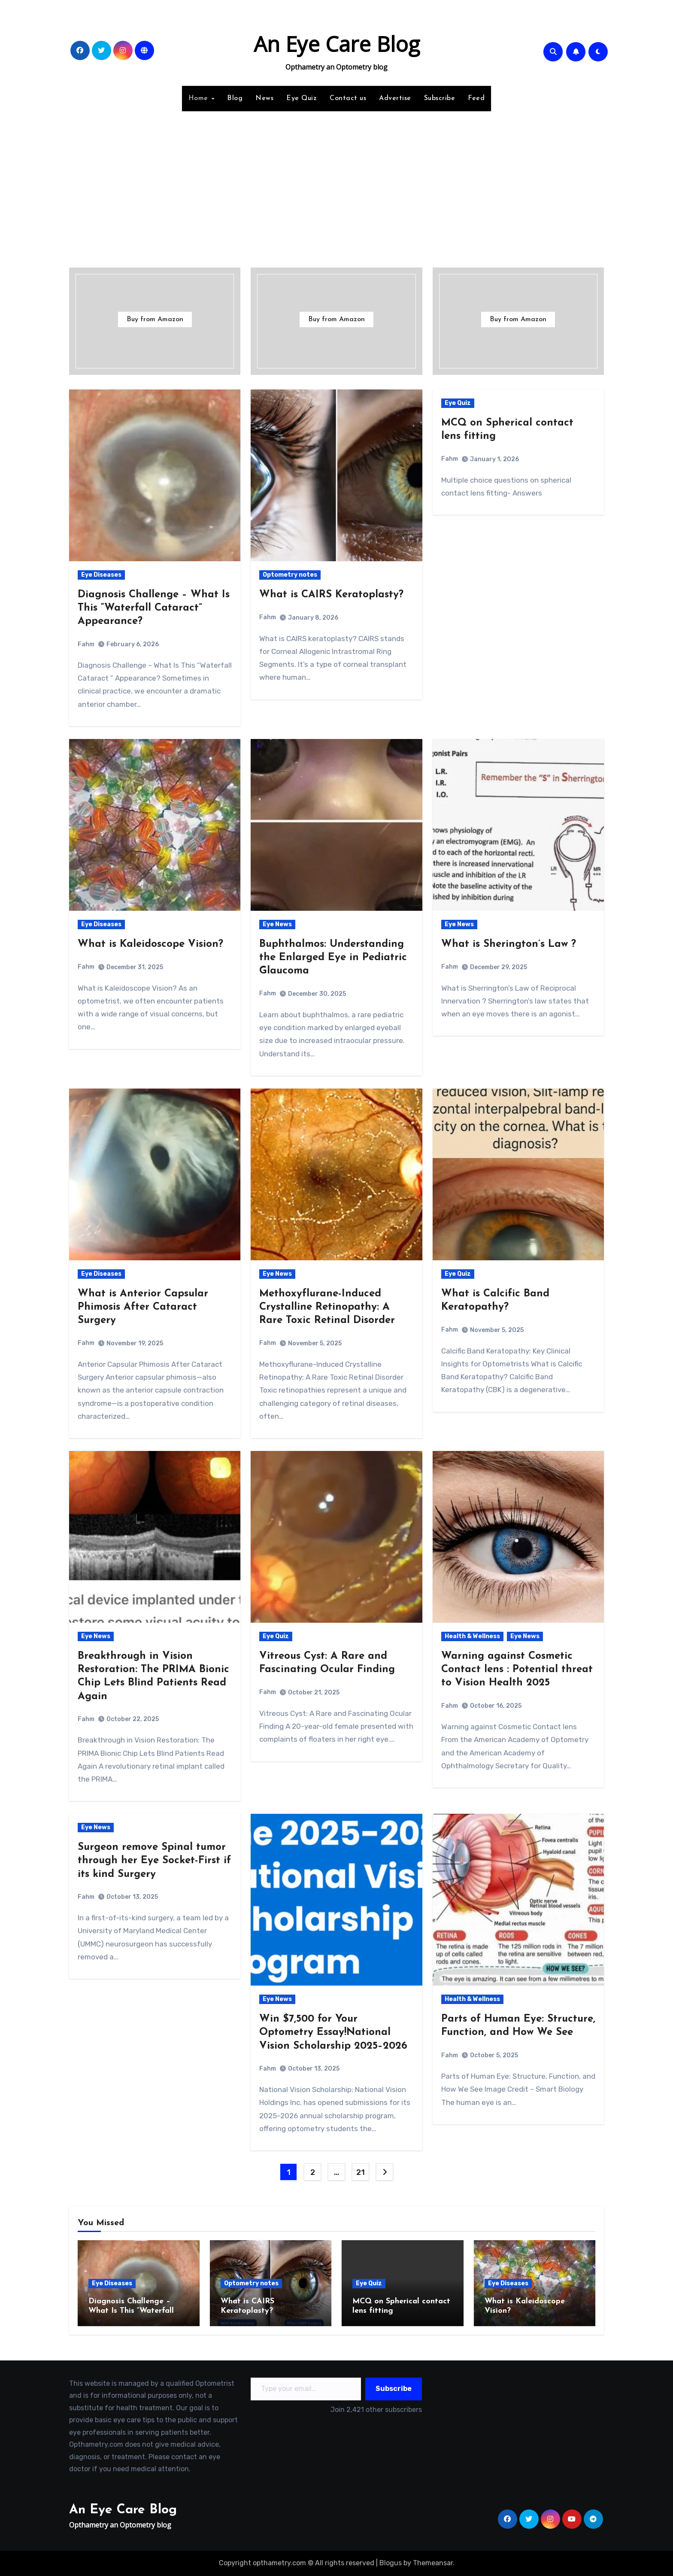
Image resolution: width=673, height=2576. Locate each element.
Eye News (277, 924)
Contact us (348, 98)
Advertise (395, 98)
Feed (476, 98)
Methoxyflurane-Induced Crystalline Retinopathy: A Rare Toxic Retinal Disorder (327, 1307)
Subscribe (439, 98)
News (264, 98)
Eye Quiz (301, 98)
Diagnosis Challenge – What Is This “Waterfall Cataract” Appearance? (154, 608)
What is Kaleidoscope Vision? (150, 944)
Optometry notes (290, 574)
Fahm (86, 644)
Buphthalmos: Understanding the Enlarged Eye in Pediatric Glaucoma (333, 957)
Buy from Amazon (155, 319)
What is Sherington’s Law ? (508, 944)
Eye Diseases (101, 574)
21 (360, 2172)
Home (199, 98)
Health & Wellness (472, 1636)
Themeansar (433, 2563)
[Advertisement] (336, 184)
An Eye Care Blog (337, 44)
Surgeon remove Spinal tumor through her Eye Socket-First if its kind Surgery (154, 1860)
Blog (235, 98)
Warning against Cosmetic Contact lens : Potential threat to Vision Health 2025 (517, 1669)
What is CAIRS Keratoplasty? (331, 595)
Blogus (390, 2563)
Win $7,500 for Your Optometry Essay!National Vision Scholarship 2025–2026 (333, 2032)
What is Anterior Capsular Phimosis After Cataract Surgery (143, 1307)
